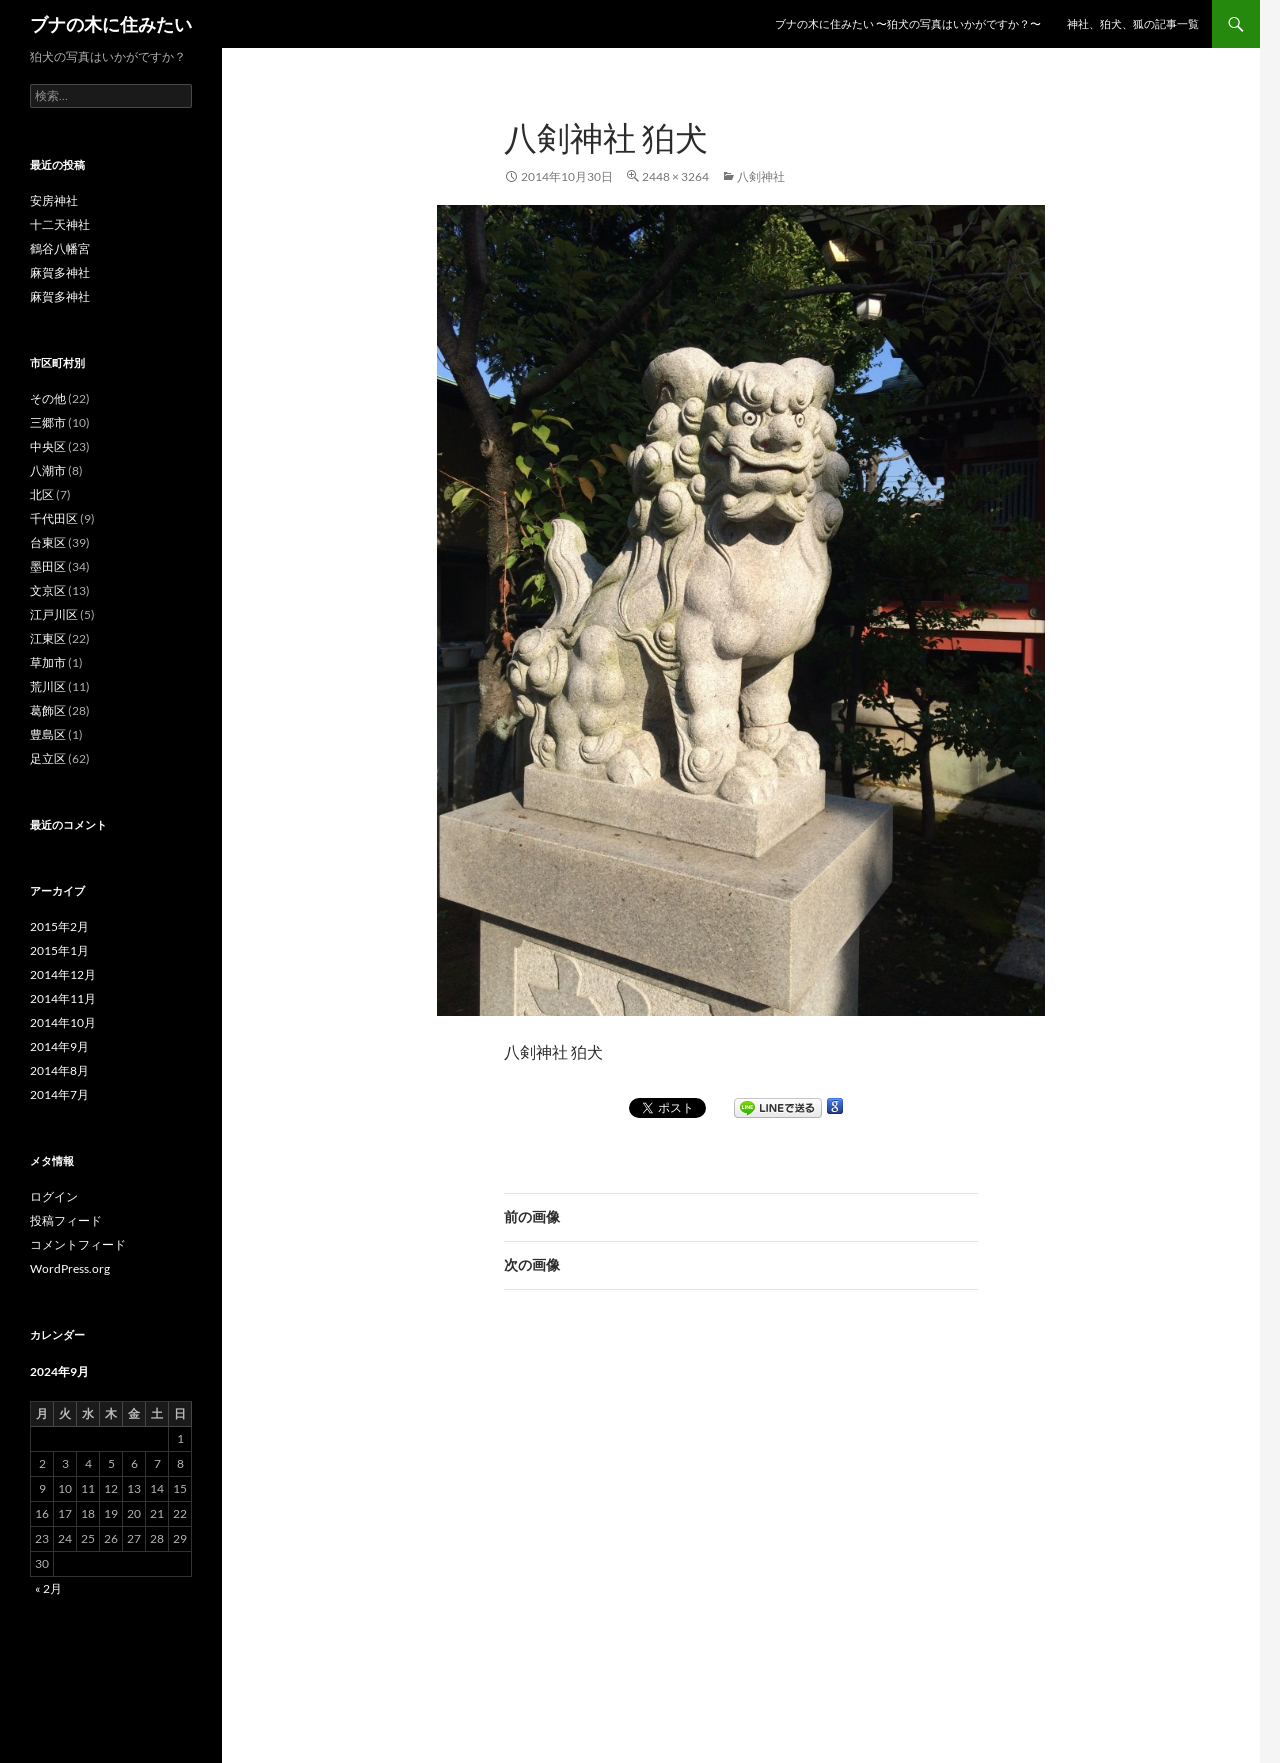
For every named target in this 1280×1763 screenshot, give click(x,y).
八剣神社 (761, 176)
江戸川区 (54, 614)
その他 (48, 398)
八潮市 (48, 470)
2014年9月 (59, 1046)
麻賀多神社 (60, 272)
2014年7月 (59, 1094)
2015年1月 (59, 950)
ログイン (54, 1196)
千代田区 (54, 518)
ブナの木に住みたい (111, 24)
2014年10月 (63, 1022)
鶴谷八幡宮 (60, 248)
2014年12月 (63, 974)
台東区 (48, 542)
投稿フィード (66, 1220)
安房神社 (54, 200)
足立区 (48, 758)
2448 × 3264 (675, 176)
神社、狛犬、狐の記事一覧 (1133, 23)
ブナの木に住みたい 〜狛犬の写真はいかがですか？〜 (908, 23)
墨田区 (48, 566)
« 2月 (48, 1588)
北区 (42, 494)
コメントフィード (78, 1244)
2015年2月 (59, 926)
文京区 (48, 590)
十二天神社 (60, 224)
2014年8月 (59, 1070)
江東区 (48, 638)
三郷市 (48, 422)
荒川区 (48, 686)
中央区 (48, 446)
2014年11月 (63, 998)
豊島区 (48, 734)
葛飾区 (48, 710)
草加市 (48, 662)
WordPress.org (70, 1268)
